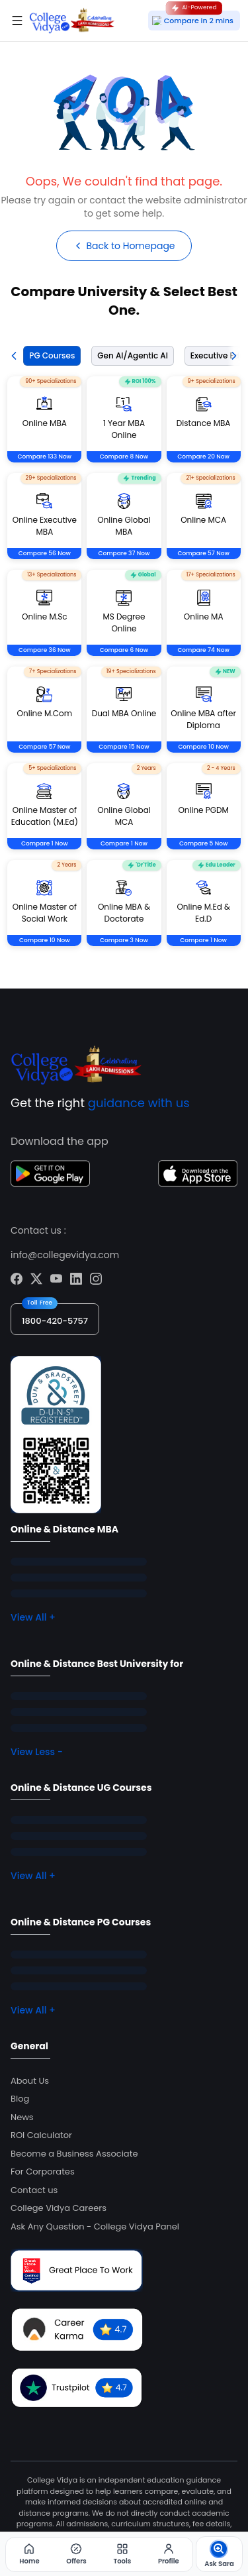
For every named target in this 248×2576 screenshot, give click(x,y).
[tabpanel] (124, 677)
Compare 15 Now (124, 747)
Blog (20, 2098)
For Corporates (43, 2171)
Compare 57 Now (203, 553)
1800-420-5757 (55, 1321)
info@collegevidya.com (65, 1254)
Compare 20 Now (203, 456)
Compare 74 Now (203, 650)
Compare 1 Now (44, 843)
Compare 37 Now (123, 553)
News (22, 2117)
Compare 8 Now (124, 456)
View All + (33, 1617)
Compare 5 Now (203, 843)
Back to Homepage (124, 245)
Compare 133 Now (44, 456)
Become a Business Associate (74, 2153)
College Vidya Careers (58, 2208)
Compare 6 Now (124, 650)
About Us (30, 2080)
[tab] (49, 355)
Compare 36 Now (45, 650)
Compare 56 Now (45, 553)
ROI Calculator (41, 2135)
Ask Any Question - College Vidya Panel (95, 2226)
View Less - (37, 1751)
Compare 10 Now (203, 747)
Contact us (34, 2190)
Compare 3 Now (124, 940)
